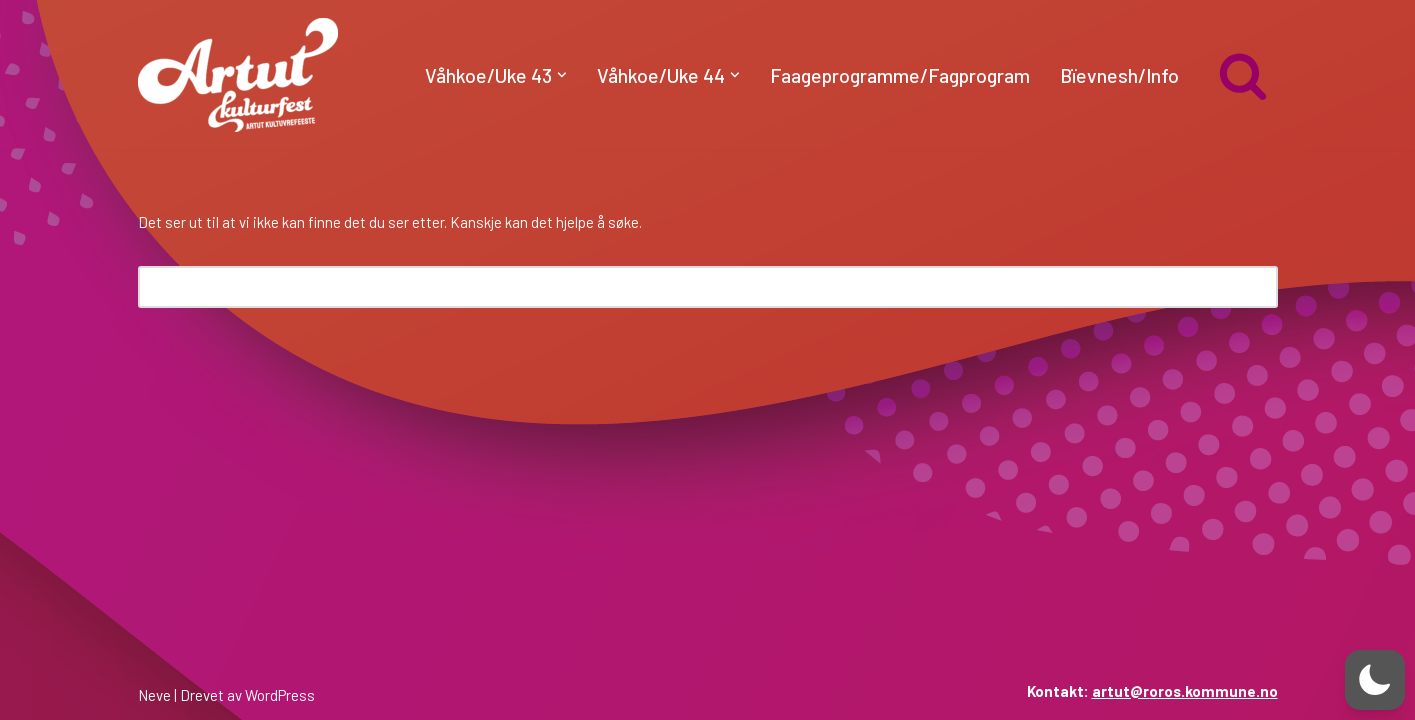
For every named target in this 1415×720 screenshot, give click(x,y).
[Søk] (1243, 75)
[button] (562, 75)
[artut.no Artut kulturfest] (238, 75)
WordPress (280, 695)
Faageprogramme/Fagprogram (900, 75)
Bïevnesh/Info (1119, 75)
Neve (154, 695)
